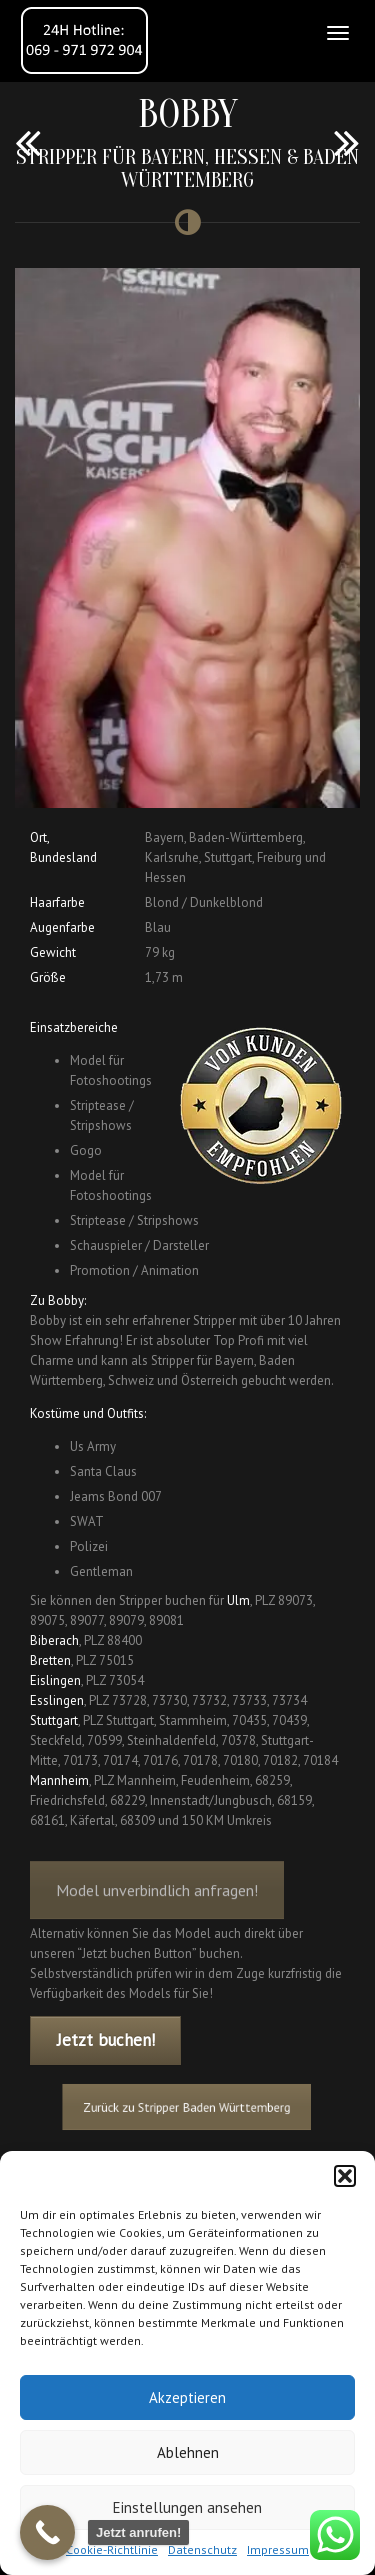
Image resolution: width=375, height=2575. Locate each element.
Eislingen (55, 1680)
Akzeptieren (187, 2397)
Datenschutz (202, 2549)
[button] (345, 2176)
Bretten (50, 1660)
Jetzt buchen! (106, 2040)
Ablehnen (188, 2452)
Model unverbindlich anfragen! (157, 1901)
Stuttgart (54, 1720)
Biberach (54, 1640)
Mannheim (59, 1780)
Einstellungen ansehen (187, 2507)
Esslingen (57, 1700)
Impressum (278, 2549)
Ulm (238, 1600)
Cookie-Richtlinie (112, 2549)
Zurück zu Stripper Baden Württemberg (187, 2106)
